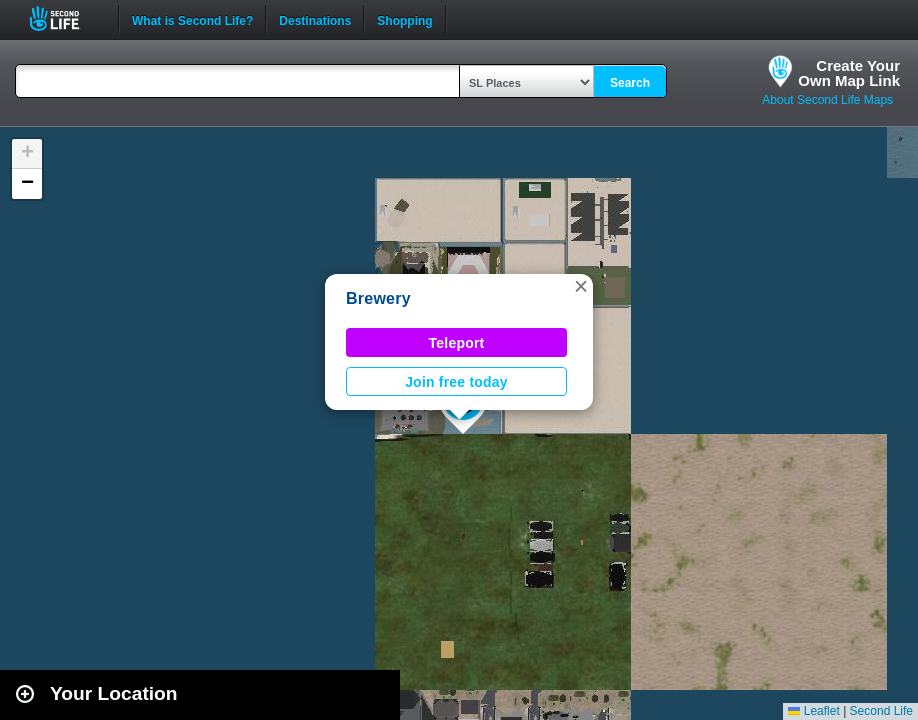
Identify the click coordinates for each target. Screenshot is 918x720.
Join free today (456, 382)
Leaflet (813, 711)
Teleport (457, 343)
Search (630, 83)
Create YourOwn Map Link (849, 73)
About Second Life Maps (827, 100)
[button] (581, 286)
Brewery (378, 298)
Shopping (404, 19)
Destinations (315, 19)
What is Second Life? (192, 19)
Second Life (65, 18)
